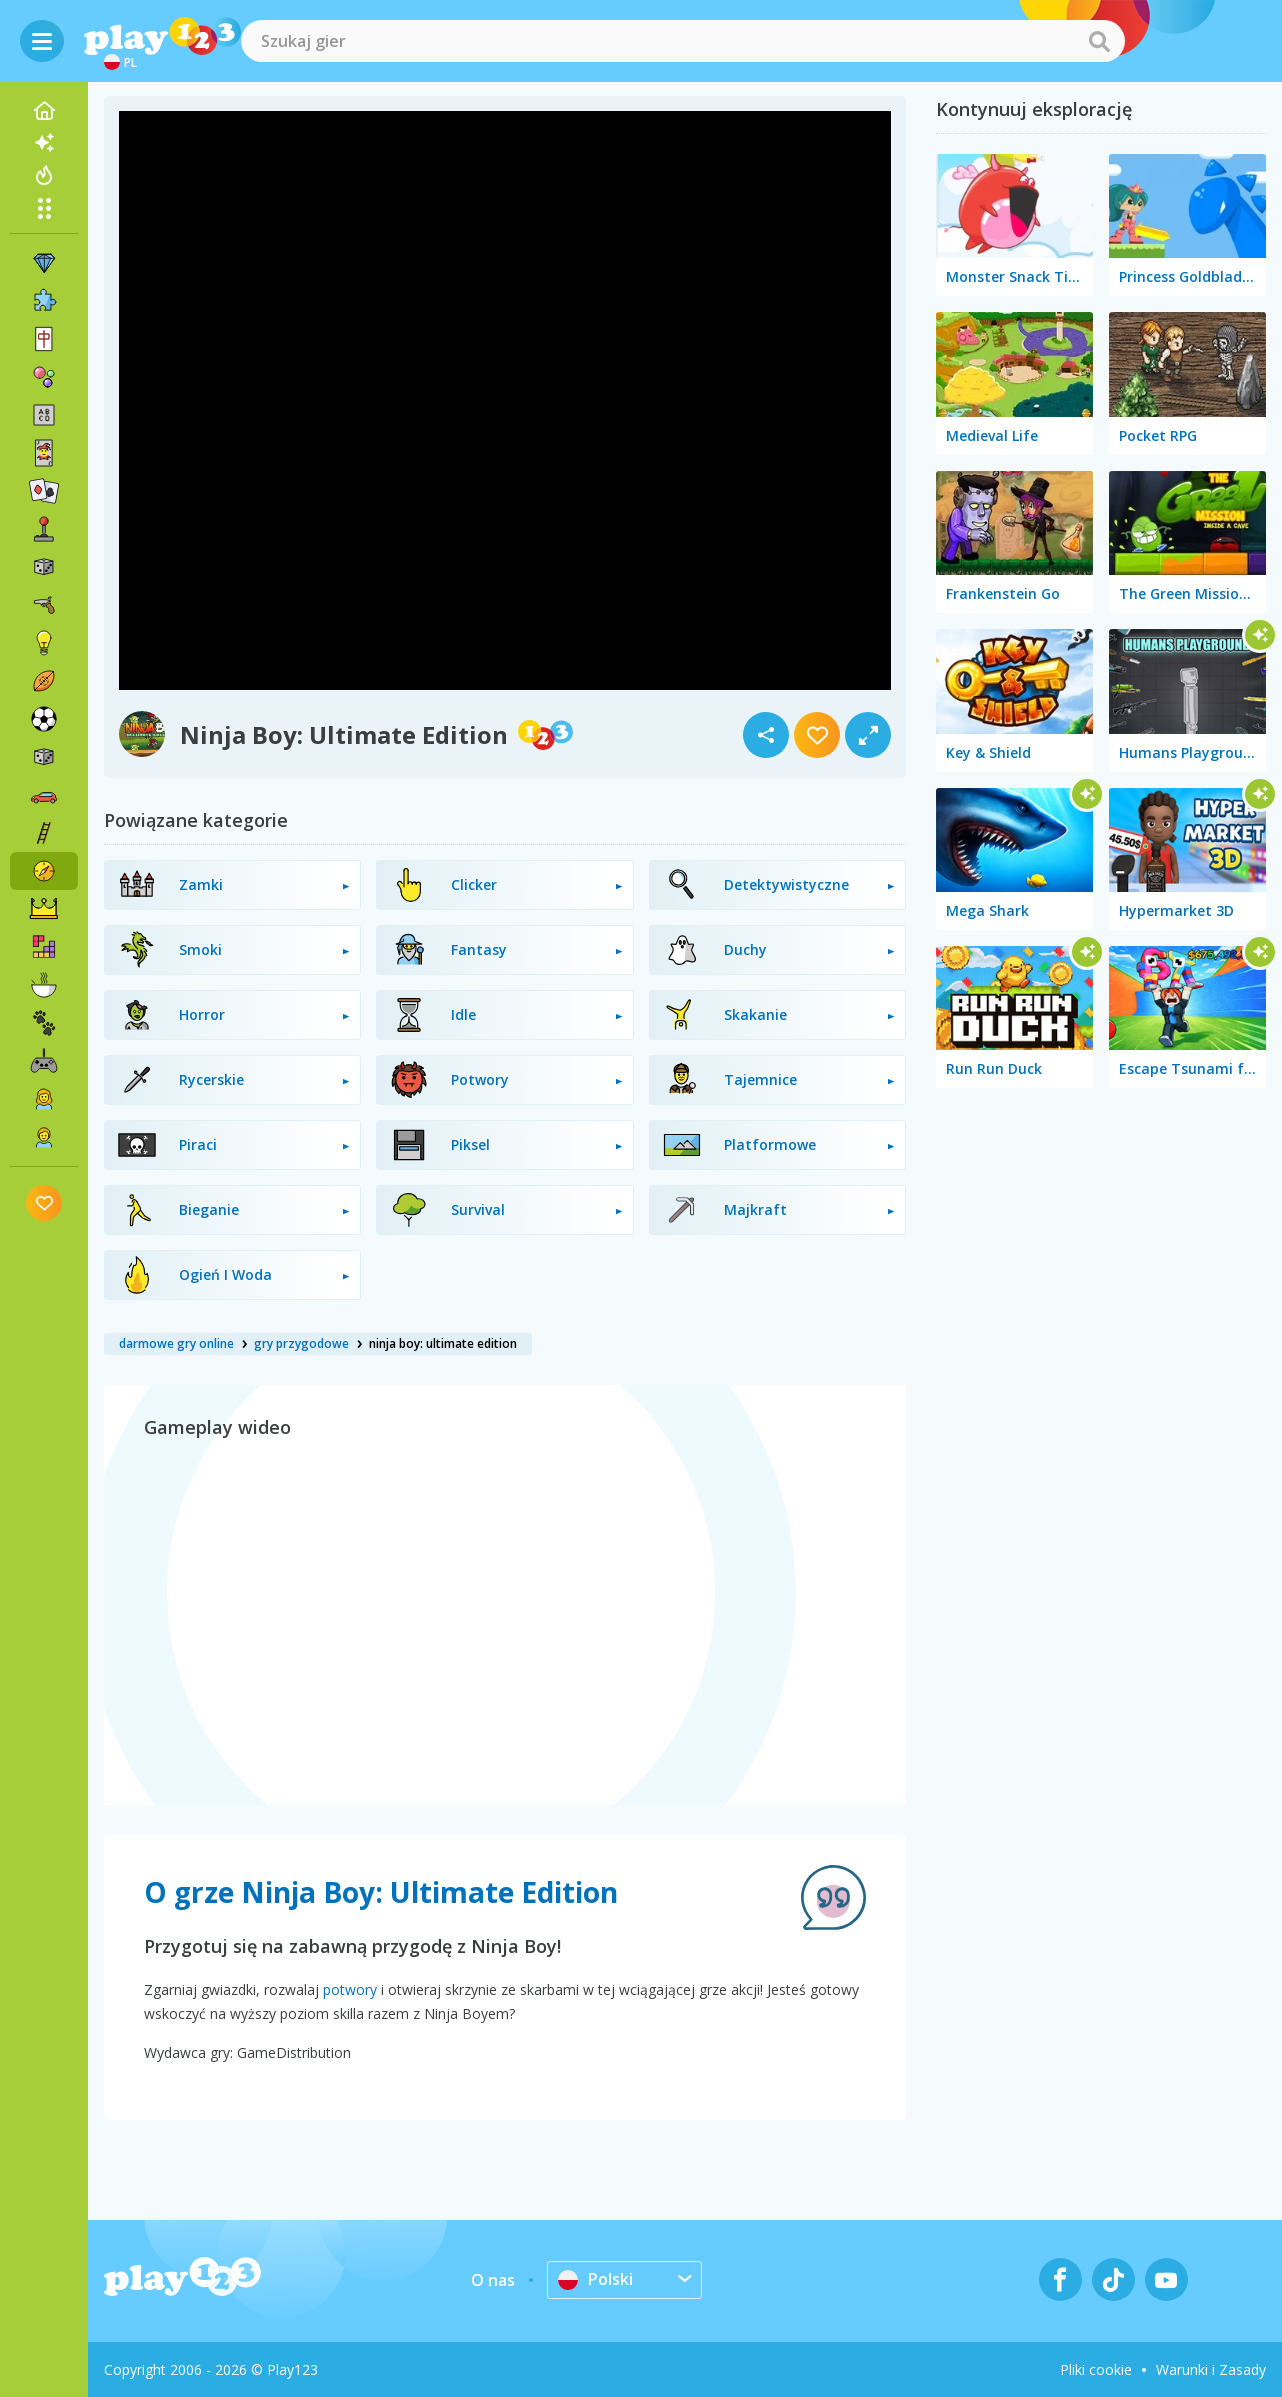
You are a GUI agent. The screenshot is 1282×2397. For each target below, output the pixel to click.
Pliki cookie (1096, 2369)
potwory (350, 1989)
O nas (493, 2280)
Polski (595, 2279)
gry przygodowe (301, 1343)
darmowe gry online (176, 1343)
